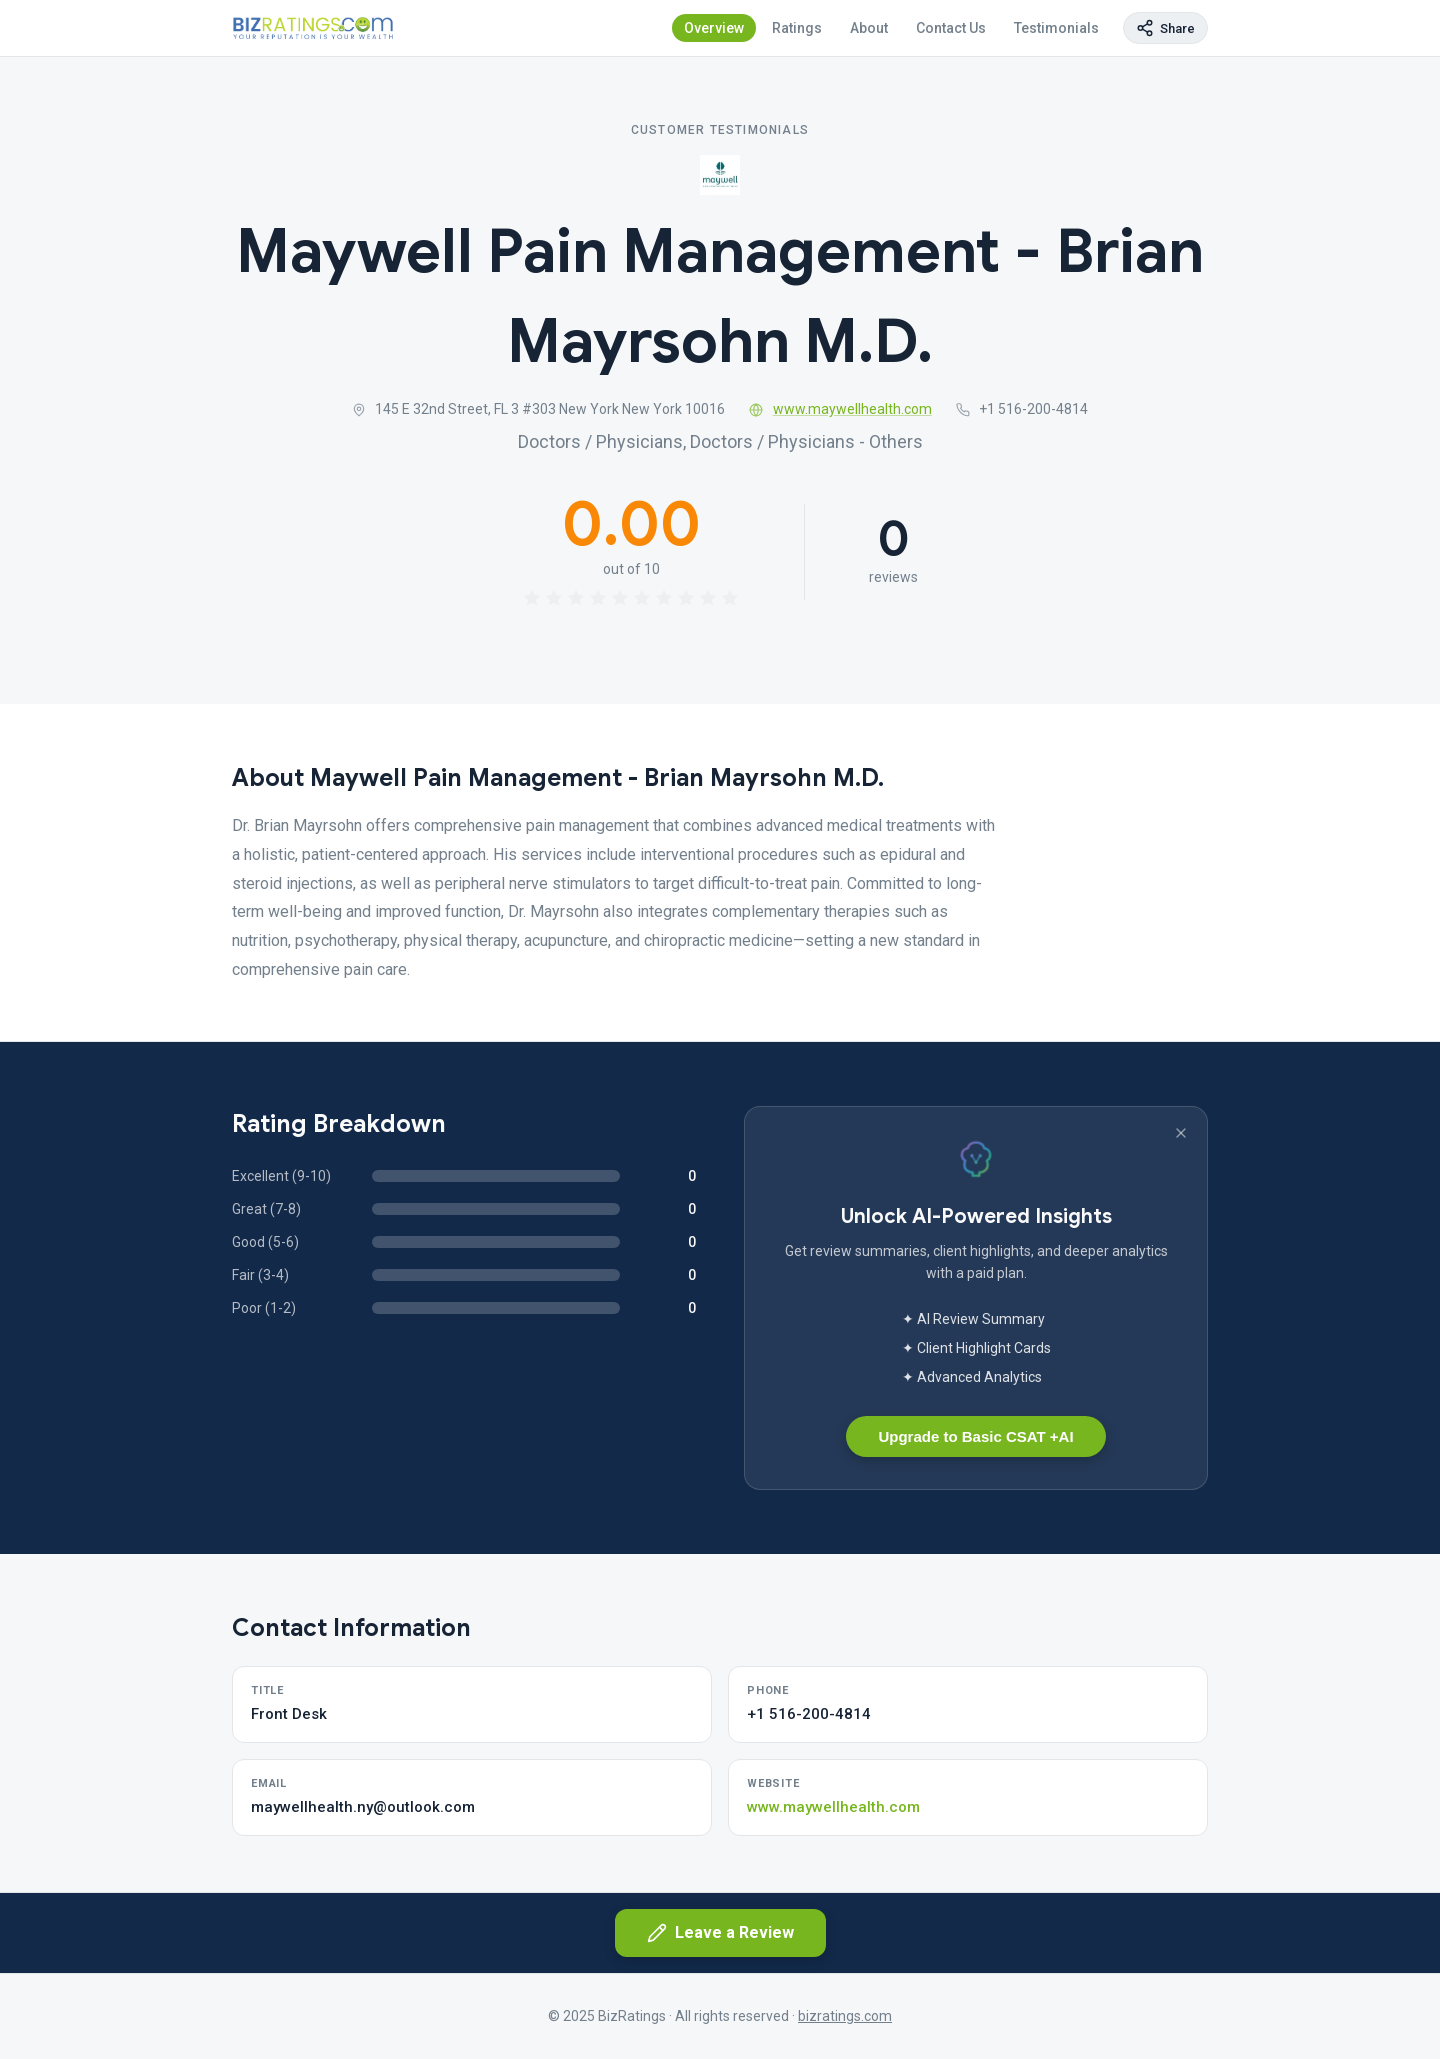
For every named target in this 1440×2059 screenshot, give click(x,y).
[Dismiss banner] (1181, 1133)
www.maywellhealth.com (840, 409)
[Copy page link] (1165, 28)
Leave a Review (720, 1933)
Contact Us (951, 28)
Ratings (797, 28)
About (869, 28)
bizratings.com (845, 2016)
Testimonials (1056, 28)
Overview (714, 28)
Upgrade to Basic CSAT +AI (975, 1436)
